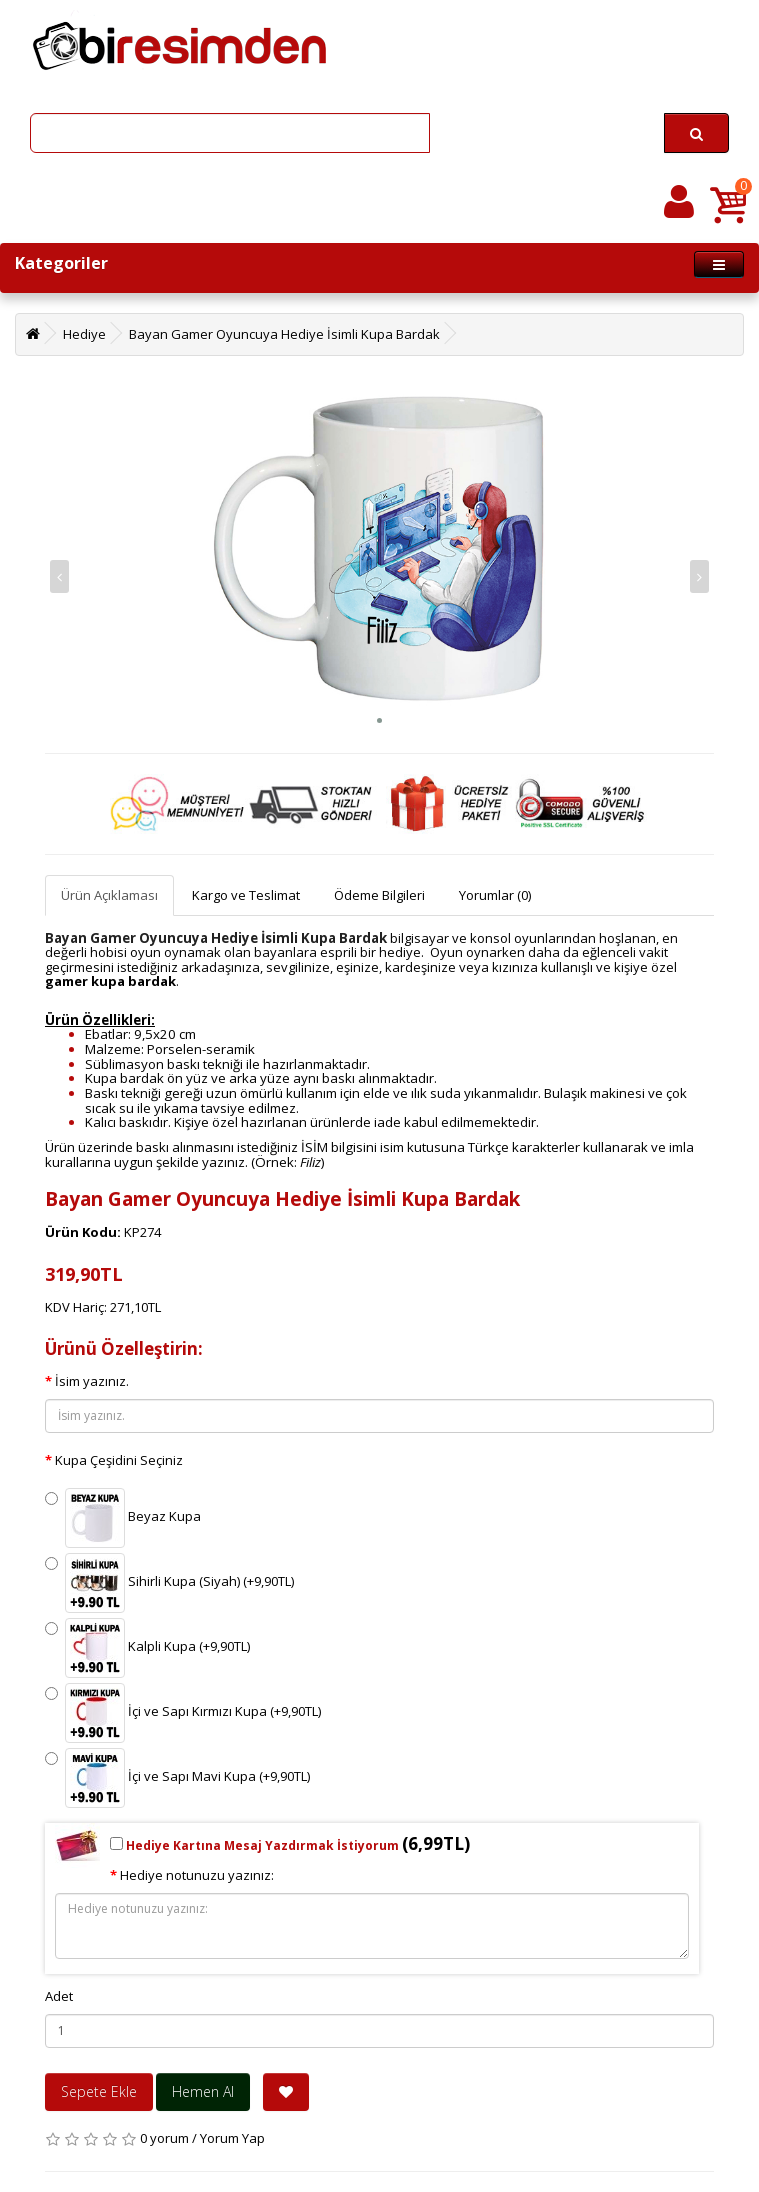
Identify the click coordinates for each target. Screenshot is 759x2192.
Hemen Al (203, 2091)
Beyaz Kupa (123, 1518)
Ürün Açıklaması (109, 895)
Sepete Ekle (99, 2091)
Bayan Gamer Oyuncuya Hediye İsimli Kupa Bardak (284, 334)
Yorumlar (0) (495, 895)
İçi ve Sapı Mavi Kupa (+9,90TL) (177, 1778)
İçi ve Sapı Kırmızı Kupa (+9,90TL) (183, 1713)
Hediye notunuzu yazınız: (197, 1875)
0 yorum (164, 2138)
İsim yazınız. (92, 1381)
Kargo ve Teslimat (246, 895)
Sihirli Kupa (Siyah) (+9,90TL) (169, 1583)
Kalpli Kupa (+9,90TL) (147, 1648)
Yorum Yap (232, 2138)
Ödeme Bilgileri (379, 895)
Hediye (84, 334)
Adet (59, 1996)
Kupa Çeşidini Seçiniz (119, 1460)
